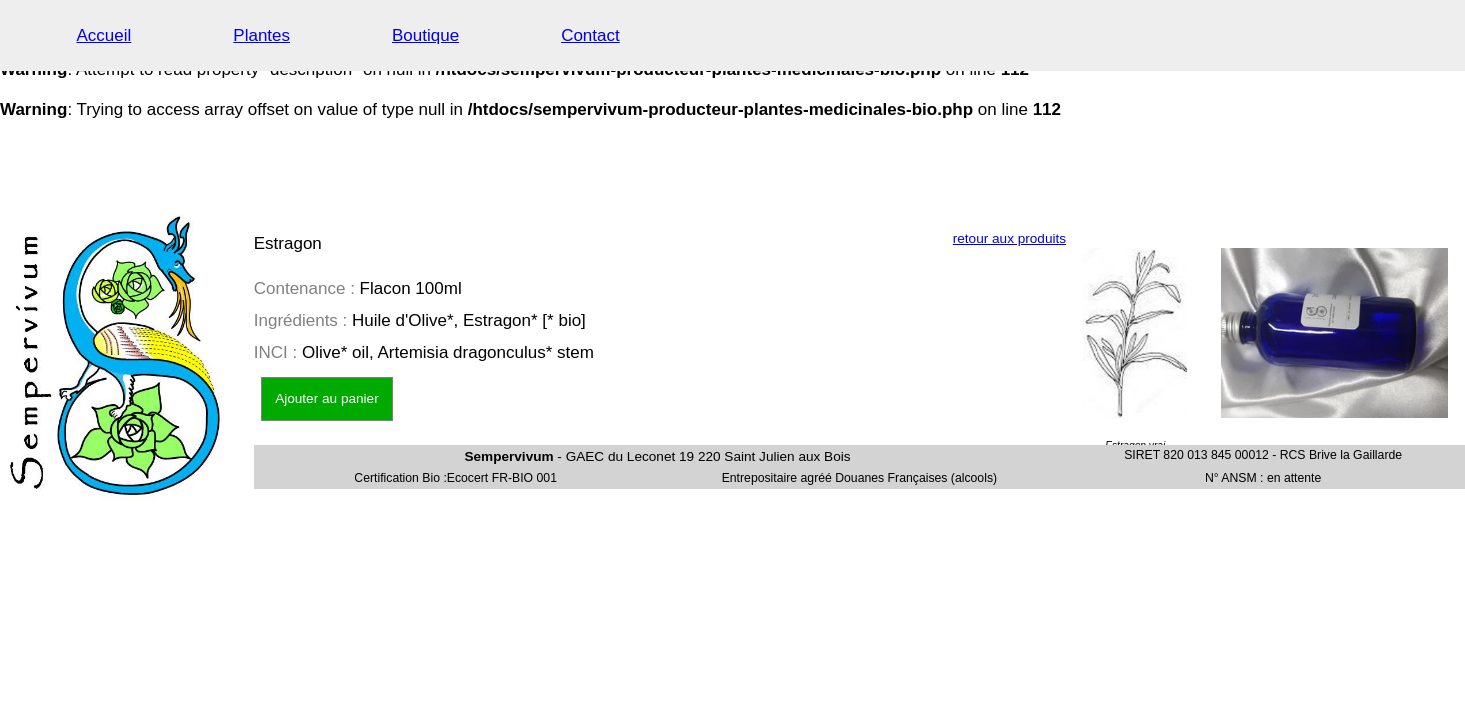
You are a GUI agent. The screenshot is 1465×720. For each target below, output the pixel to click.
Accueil (104, 35)
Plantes (261, 35)
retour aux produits (1009, 238)
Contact (590, 35)
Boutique (425, 35)
